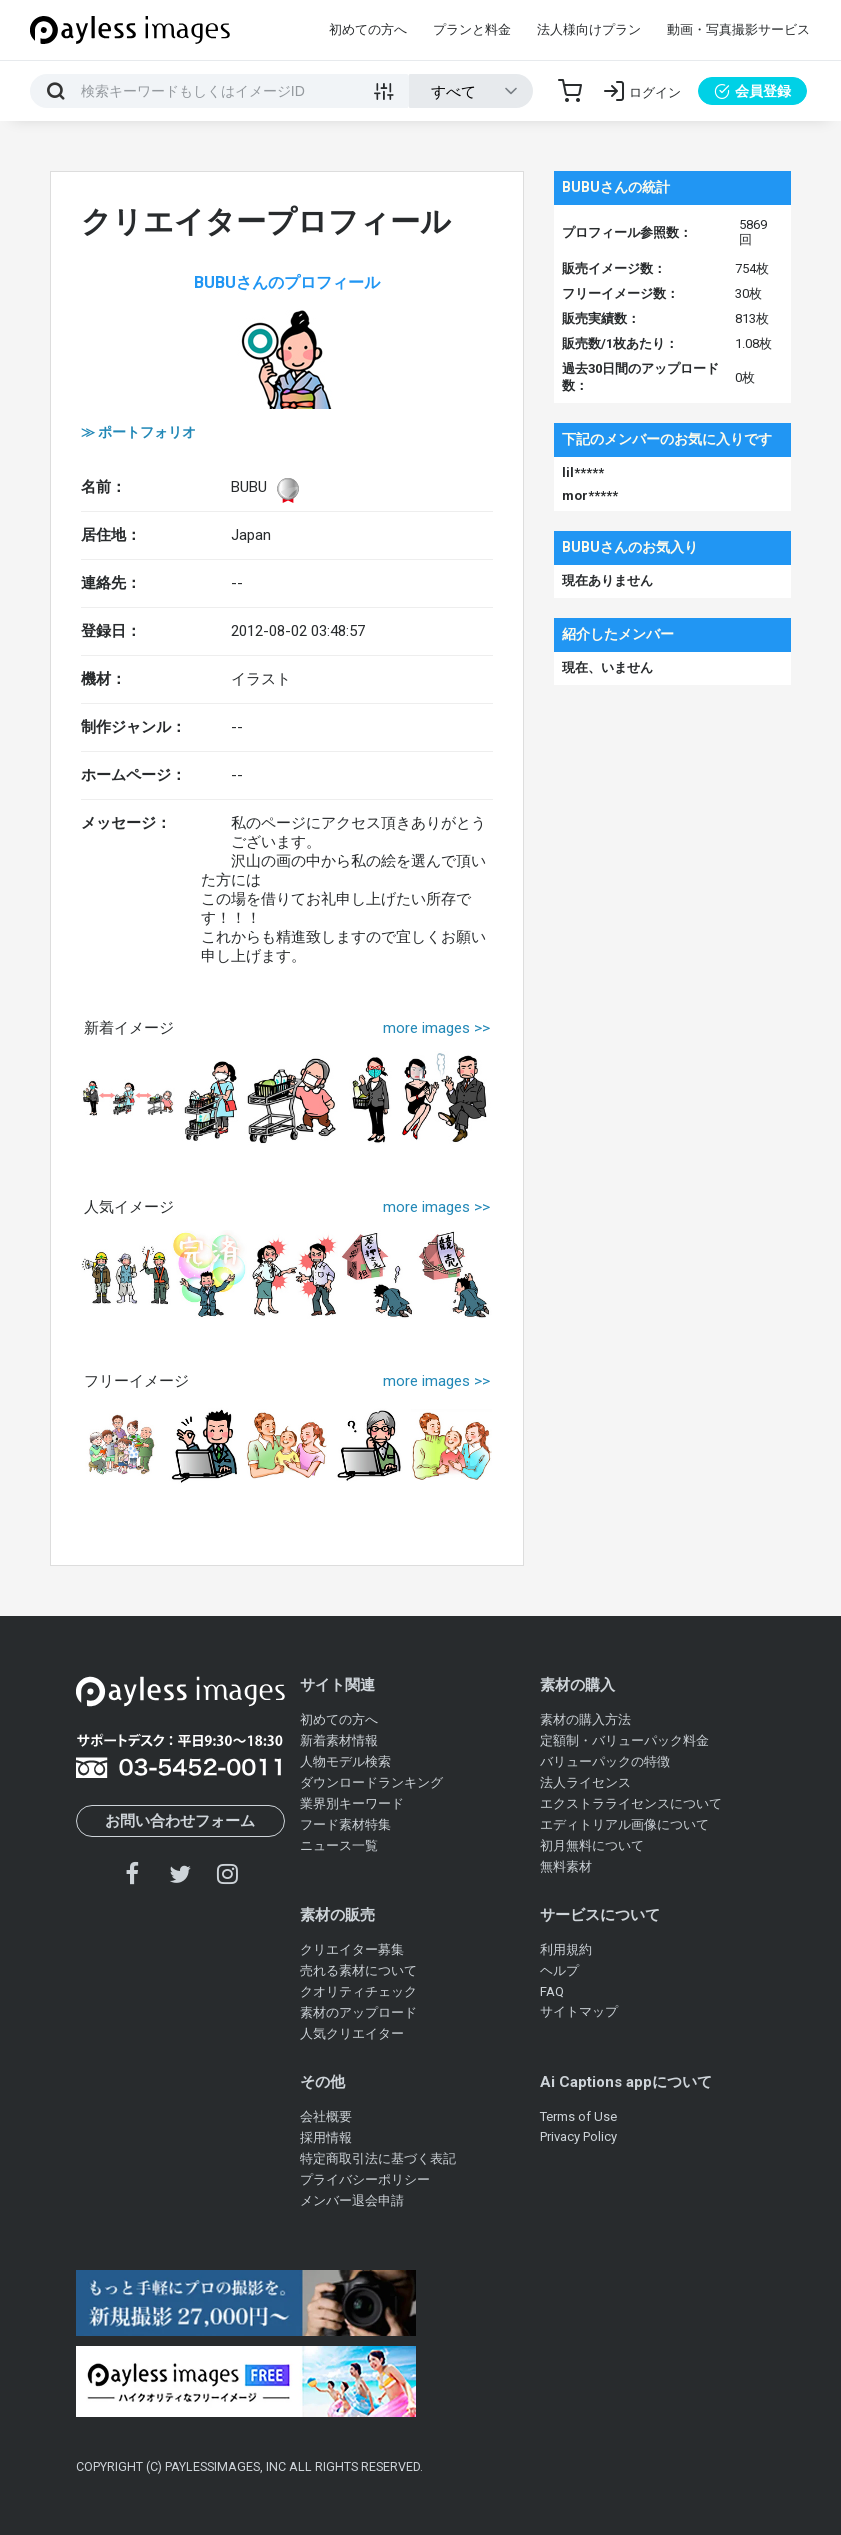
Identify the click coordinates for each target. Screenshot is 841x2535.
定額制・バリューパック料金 (624, 1740)
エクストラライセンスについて (631, 1803)
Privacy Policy (578, 2136)
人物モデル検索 (345, 1761)
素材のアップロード (358, 2012)
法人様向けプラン (589, 29)
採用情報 (326, 2137)
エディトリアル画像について (624, 1824)
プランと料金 (472, 29)
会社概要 (326, 2116)
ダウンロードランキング (371, 1782)
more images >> (436, 1028)
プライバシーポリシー (365, 2179)
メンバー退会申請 (352, 2200)
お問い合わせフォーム (180, 1821)
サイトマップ (579, 2011)
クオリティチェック (358, 1991)
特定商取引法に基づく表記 (378, 2158)
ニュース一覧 (339, 1845)
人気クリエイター (352, 2033)
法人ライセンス (585, 1782)
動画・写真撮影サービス (738, 29)
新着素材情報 (339, 1740)
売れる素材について (358, 1970)
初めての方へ (368, 29)
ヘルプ (559, 1970)
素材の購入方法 (585, 1719)
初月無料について (592, 1845)
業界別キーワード (352, 1803)
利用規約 (566, 1949)
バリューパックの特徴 (605, 1761)
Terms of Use (578, 2116)
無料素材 (566, 1866)
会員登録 (752, 91)
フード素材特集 (345, 1824)
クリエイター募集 (352, 1949)
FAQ (552, 1991)
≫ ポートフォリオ (138, 432)
